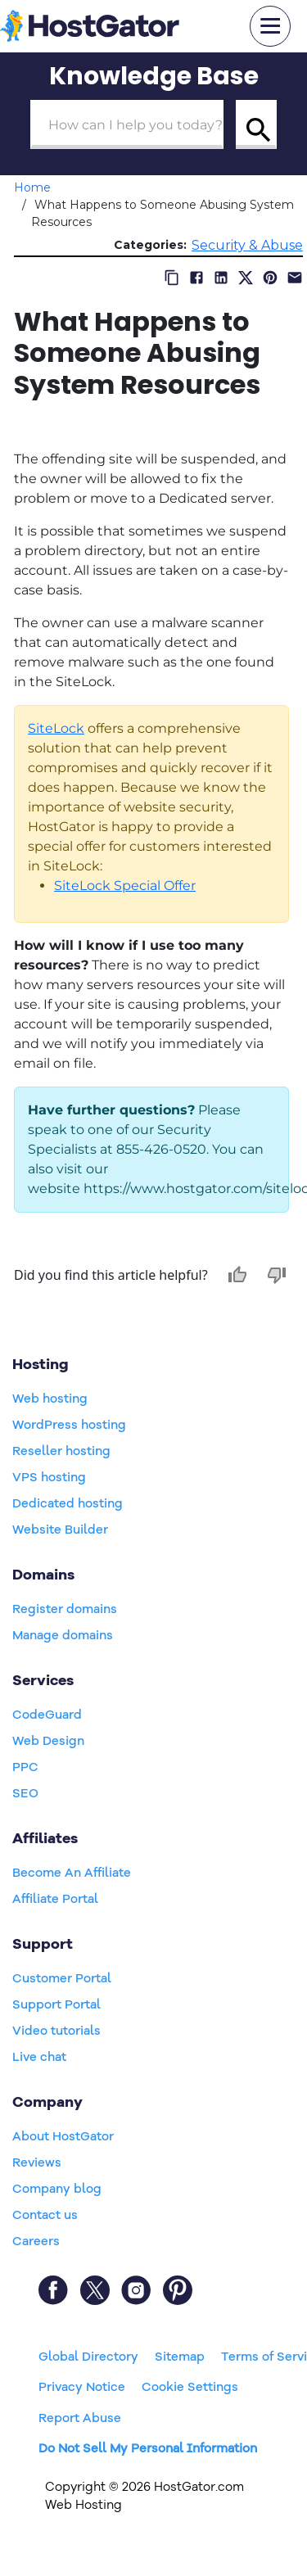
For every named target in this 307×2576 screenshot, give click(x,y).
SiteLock (56, 728)
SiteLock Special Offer (125, 885)
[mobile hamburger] (270, 26)
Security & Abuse (247, 245)
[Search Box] (126, 124)
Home (32, 187)
